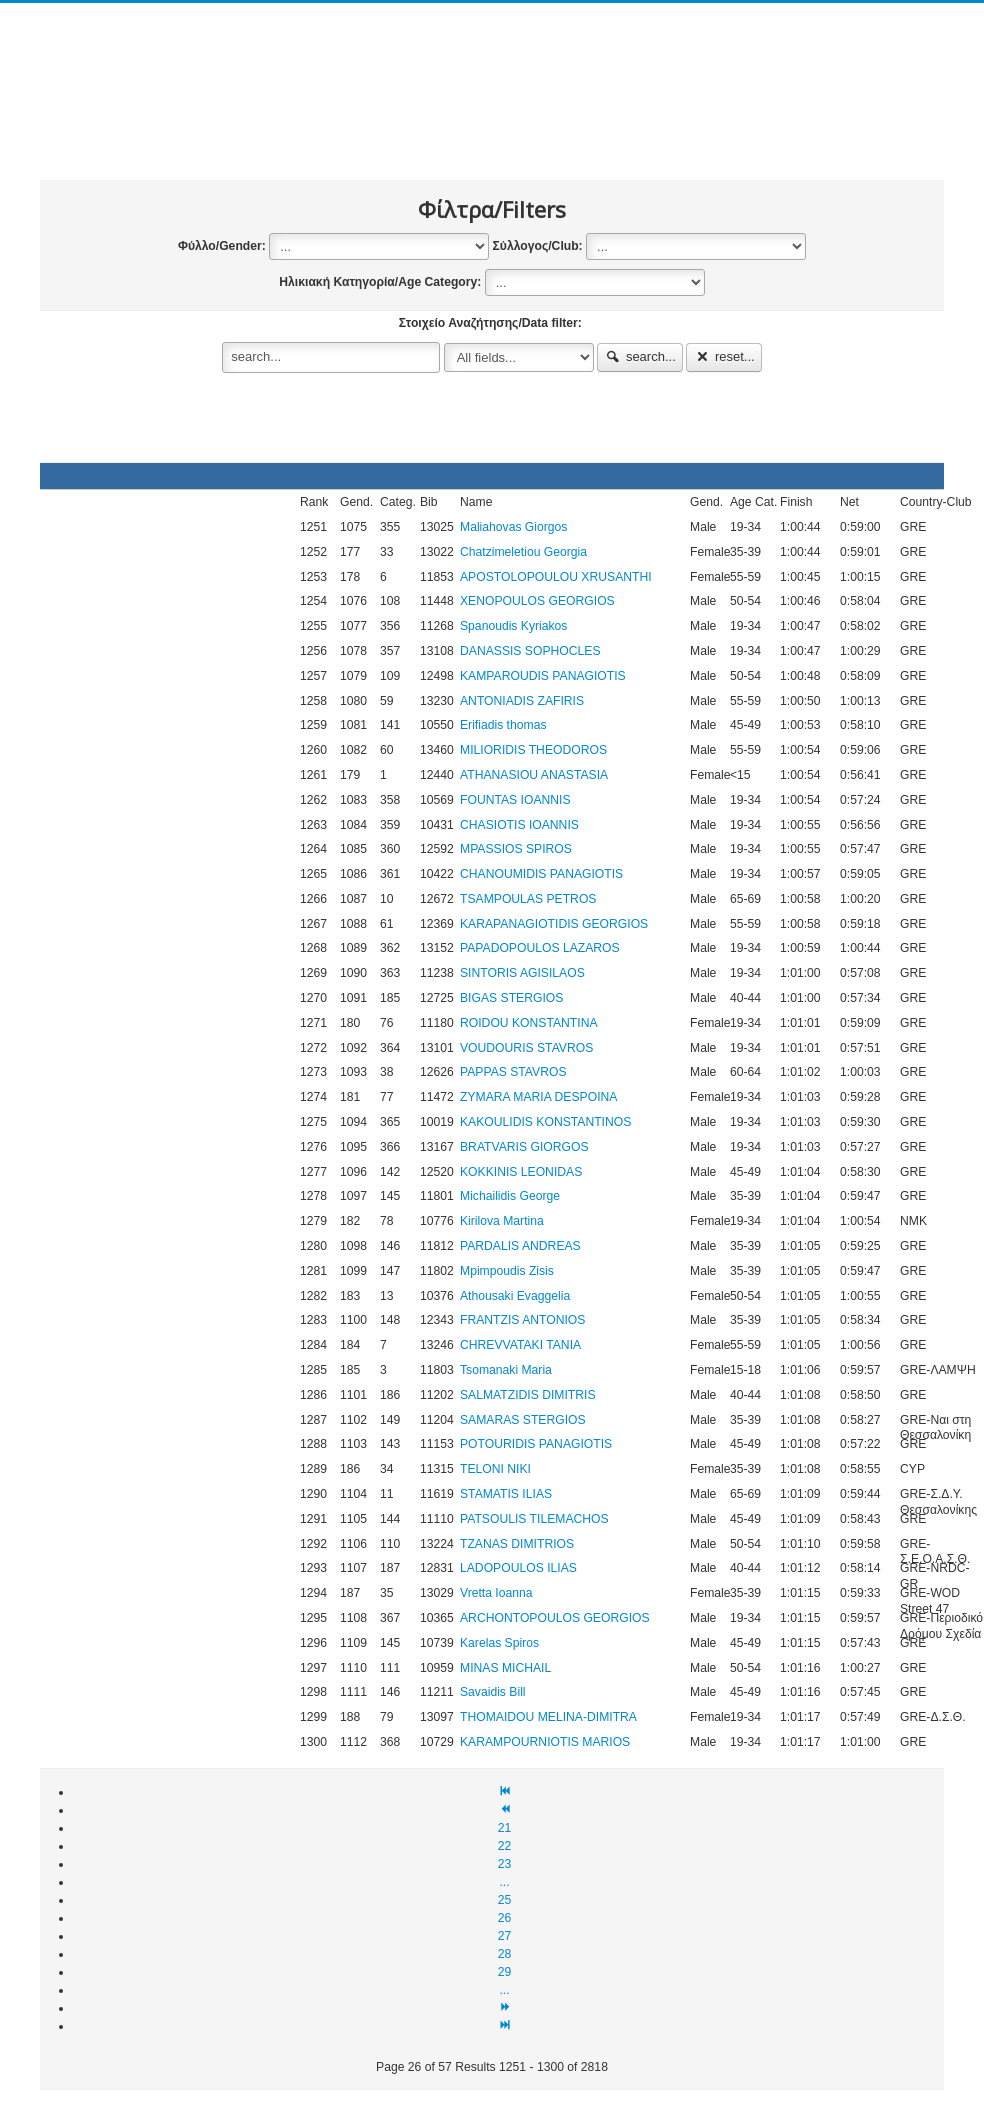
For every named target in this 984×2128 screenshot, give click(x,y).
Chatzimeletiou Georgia (523, 552)
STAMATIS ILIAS (506, 1494)
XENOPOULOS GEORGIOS (537, 601)
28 (505, 1954)
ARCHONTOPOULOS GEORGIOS (555, 1618)
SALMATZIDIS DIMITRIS (528, 1395)
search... (640, 356)
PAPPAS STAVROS (513, 1072)
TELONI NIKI (495, 1469)
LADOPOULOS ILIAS (518, 1568)
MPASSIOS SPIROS (516, 849)
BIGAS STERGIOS (511, 998)
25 (505, 1900)
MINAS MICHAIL (505, 1668)
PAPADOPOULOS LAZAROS (540, 948)
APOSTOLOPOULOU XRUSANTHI (556, 577)
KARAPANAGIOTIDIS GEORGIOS (554, 924)
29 (505, 1972)
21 (505, 1828)
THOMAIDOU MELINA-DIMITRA (548, 1717)
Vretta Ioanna (496, 1593)
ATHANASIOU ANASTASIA (534, 775)
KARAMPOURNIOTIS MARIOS (545, 1742)
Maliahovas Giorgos (513, 527)
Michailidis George (510, 1196)
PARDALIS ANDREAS (520, 1246)
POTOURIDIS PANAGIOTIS (536, 1444)
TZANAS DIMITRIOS (517, 1544)
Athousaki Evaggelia (515, 1296)
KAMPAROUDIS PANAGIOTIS (543, 676)
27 (505, 1936)
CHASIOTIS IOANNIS (519, 825)
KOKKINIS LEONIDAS (521, 1172)
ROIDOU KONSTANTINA (529, 1023)
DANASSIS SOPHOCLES (530, 651)
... (504, 1882)
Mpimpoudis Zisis (507, 1271)
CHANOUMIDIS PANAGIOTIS (541, 874)
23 (505, 1864)
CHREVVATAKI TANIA (520, 1345)
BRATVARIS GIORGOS (524, 1147)
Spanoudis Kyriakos (513, 626)
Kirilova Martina (502, 1221)
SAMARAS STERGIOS (523, 1420)
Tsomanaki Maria (506, 1370)
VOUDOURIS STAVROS (526, 1048)
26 (505, 1918)
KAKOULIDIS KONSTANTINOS (545, 1122)
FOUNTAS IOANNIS (515, 800)
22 (505, 1846)
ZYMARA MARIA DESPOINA (538, 1097)
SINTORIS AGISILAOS (522, 973)
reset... (724, 356)
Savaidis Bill (493, 1692)
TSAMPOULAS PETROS (528, 899)
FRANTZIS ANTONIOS (522, 1320)
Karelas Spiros (499, 1643)
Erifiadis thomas (503, 725)
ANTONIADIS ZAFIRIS (522, 701)
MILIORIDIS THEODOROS (533, 750)
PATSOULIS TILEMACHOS (534, 1519)
